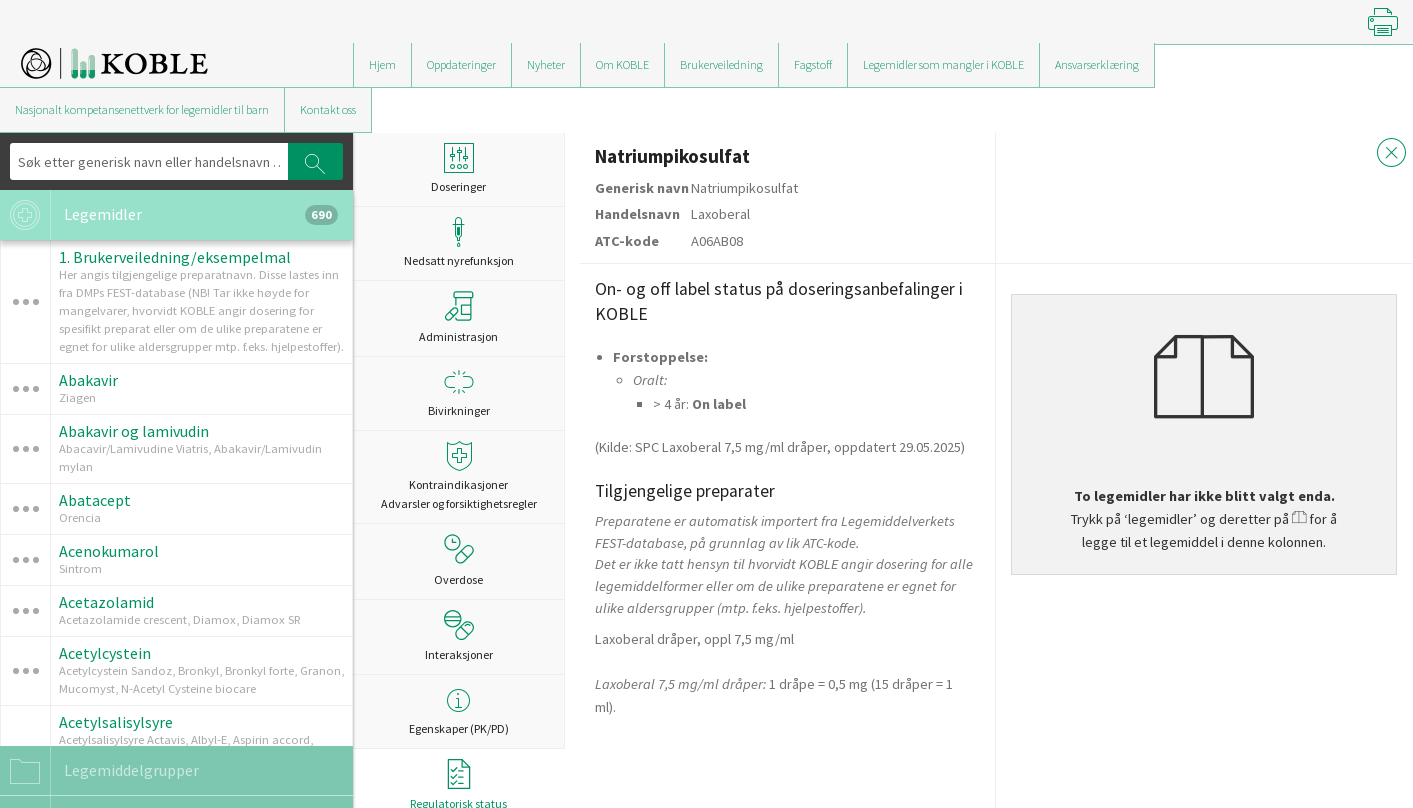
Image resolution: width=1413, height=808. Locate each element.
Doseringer (458, 168)
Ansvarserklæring (1097, 64)
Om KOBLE (622, 64)
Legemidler (169, 215)
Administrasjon (458, 317)
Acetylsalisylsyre (116, 722)
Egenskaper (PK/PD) (458, 710)
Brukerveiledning (721, 64)
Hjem (382, 64)
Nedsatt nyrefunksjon (458, 242)
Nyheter (546, 64)
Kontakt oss (328, 109)
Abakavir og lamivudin (134, 431)
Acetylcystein (105, 653)
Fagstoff (813, 64)
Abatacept (95, 500)
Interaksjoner (459, 636)
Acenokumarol (109, 551)
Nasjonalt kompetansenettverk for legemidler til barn (142, 109)
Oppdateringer (461, 64)
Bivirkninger (458, 392)
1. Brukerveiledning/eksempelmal (175, 257)
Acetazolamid (106, 602)
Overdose (458, 560)
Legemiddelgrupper (99, 771)
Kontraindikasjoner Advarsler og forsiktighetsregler (458, 476)
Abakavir (88, 380)
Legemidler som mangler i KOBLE (943, 64)
